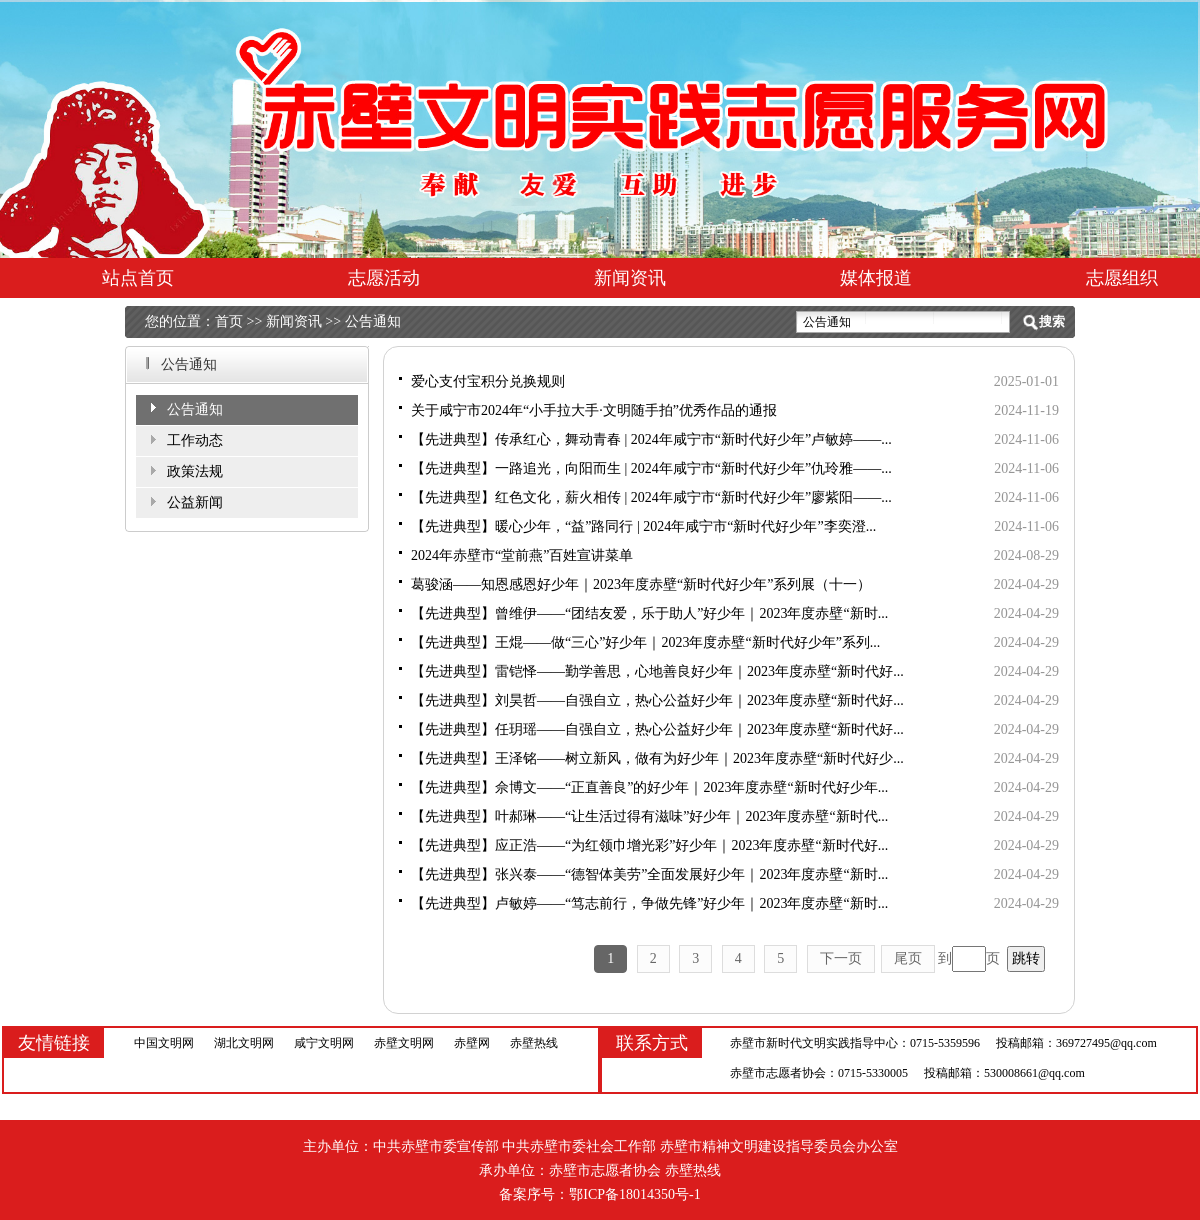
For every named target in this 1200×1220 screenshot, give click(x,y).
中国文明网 (164, 1043)
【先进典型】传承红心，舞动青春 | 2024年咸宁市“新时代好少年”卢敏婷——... (651, 439)
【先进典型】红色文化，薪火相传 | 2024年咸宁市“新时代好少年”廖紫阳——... (651, 497)
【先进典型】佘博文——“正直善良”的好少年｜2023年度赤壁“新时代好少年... (649, 787)
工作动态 (195, 440)
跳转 (1026, 958)
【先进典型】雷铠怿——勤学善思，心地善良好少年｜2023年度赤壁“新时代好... (657, 671)
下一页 (841, 958)
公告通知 (373, 321)
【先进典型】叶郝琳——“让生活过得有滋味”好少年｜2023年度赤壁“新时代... (649, 816)
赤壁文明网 (404, 1043)
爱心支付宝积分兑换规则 (488, 381)
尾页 (908, 958)
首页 (229, 321)
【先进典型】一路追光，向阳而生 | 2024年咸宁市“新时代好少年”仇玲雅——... (651, 468)
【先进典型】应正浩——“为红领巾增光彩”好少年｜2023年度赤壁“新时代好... (649, 845)
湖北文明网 (244, 1043)
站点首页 (138, 278)
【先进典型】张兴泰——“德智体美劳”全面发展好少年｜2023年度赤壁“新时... (649, 874)
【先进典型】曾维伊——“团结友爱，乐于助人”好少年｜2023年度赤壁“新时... (649, 613)
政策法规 (195, 471)
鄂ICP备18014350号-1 (634, 1194)
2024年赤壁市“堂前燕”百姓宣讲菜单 (522, 555)
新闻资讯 (630, 278)
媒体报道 (876, 278)
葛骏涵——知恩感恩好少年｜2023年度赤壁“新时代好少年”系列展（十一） (641, 584)
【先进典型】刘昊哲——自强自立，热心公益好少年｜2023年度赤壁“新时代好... (657, 700)
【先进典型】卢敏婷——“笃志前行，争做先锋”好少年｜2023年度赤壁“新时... (649, 903)
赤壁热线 (534, 1043)
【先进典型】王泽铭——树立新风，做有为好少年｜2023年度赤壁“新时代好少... (657, 758)
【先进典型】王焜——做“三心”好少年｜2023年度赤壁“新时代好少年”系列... (645, 642)
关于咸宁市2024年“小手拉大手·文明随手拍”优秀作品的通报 (594, 410)
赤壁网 (472, 1043)
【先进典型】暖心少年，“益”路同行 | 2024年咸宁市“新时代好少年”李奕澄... (643, 526)
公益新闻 (195, 502)
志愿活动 (384, 278)
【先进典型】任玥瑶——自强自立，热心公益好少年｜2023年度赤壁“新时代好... (657, 729)
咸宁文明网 (324, 1043)
